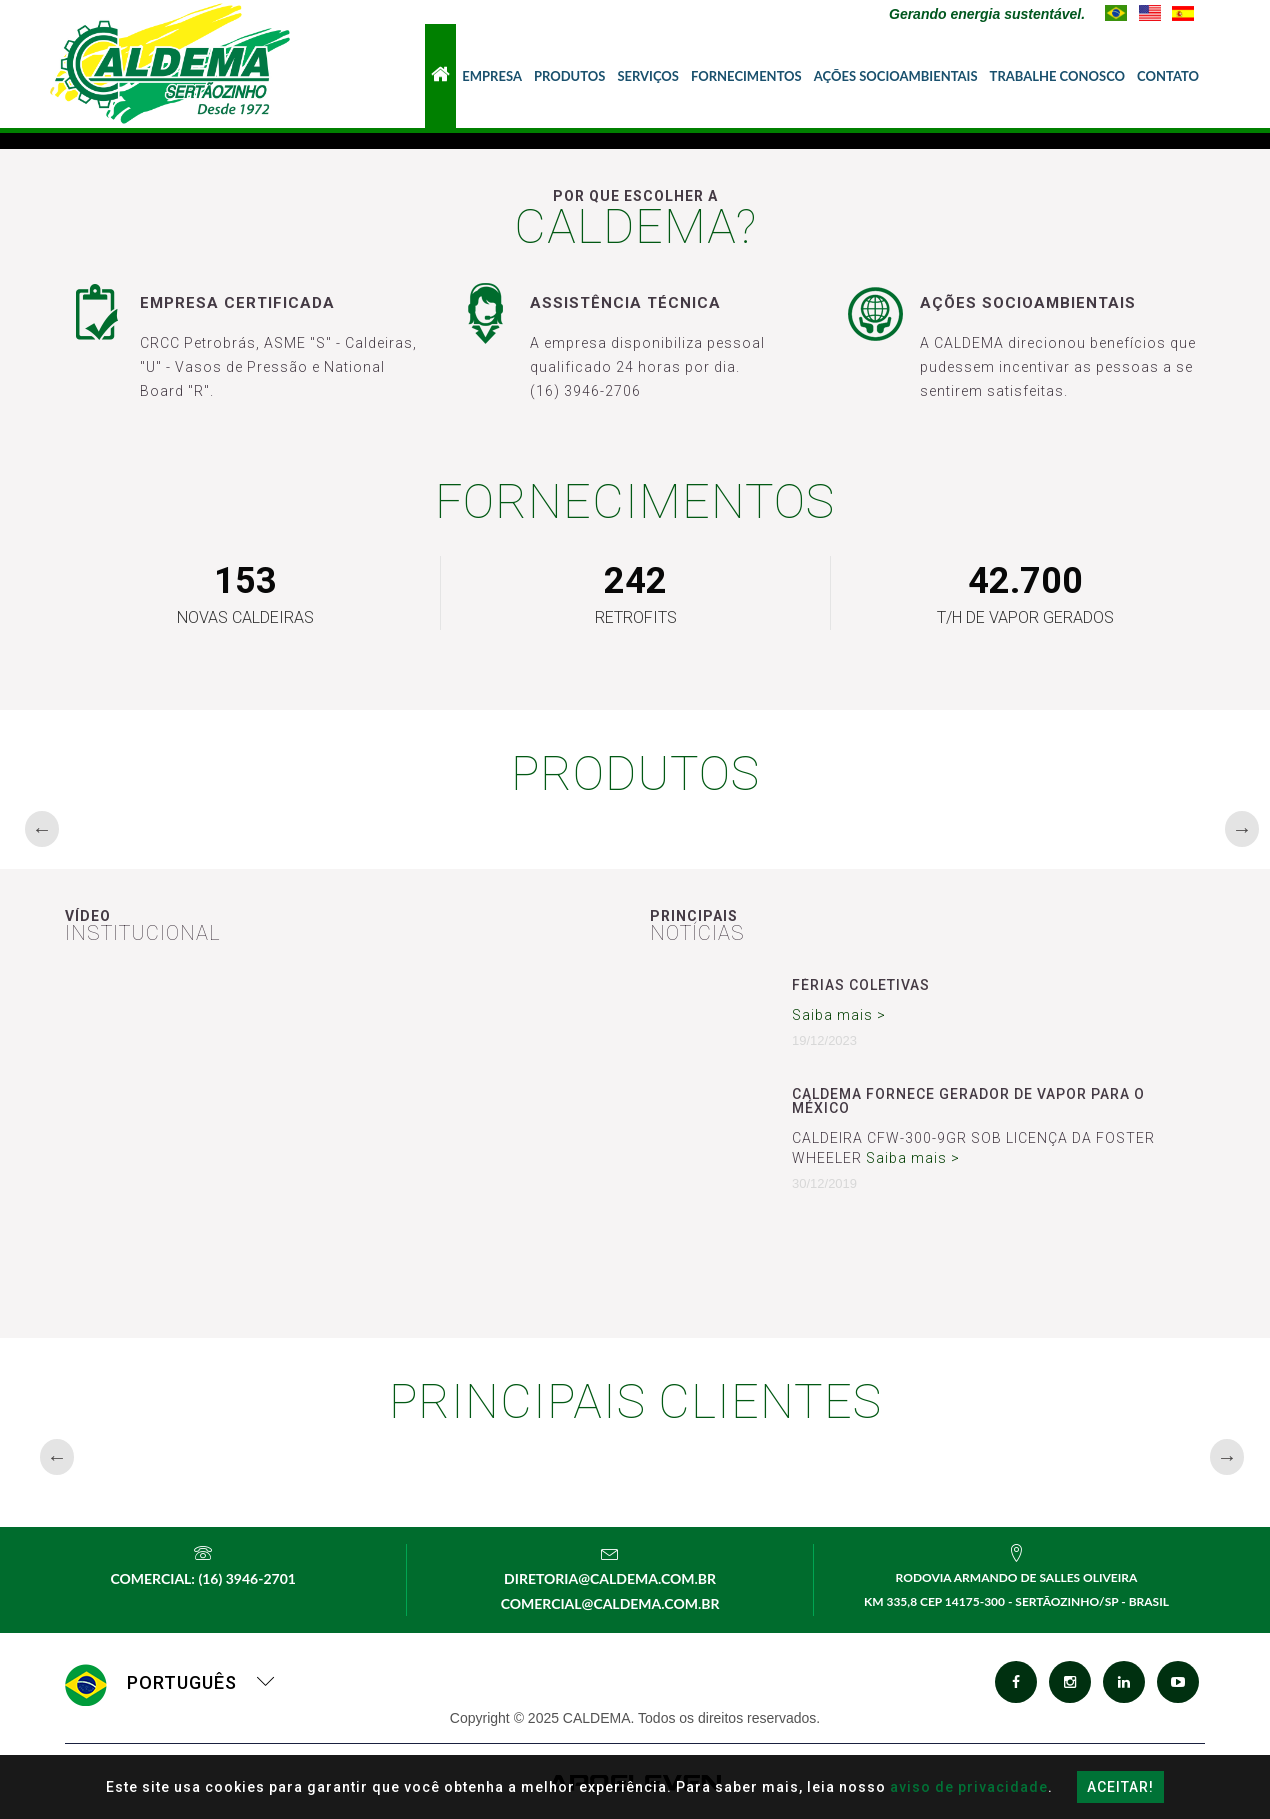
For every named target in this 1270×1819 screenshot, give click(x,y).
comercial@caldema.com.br (610, 1603)
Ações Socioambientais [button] (896, 76)
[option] (196, 828)
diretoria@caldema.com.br (610, 1578)
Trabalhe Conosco (1058, 76)
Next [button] (1235, 829)
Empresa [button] (492, 76)
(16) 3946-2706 (585, 391)
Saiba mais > (839, 1015)
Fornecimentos (746, 76)
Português (170, 1682)
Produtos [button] (569, 76)
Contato (1168, 76)
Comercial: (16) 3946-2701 (202, 1578)
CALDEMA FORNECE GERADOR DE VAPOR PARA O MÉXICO (968, 1101)
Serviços (648, 76)
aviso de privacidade (969, 1787)
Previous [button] (35, 829)
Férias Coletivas (861, 985)
